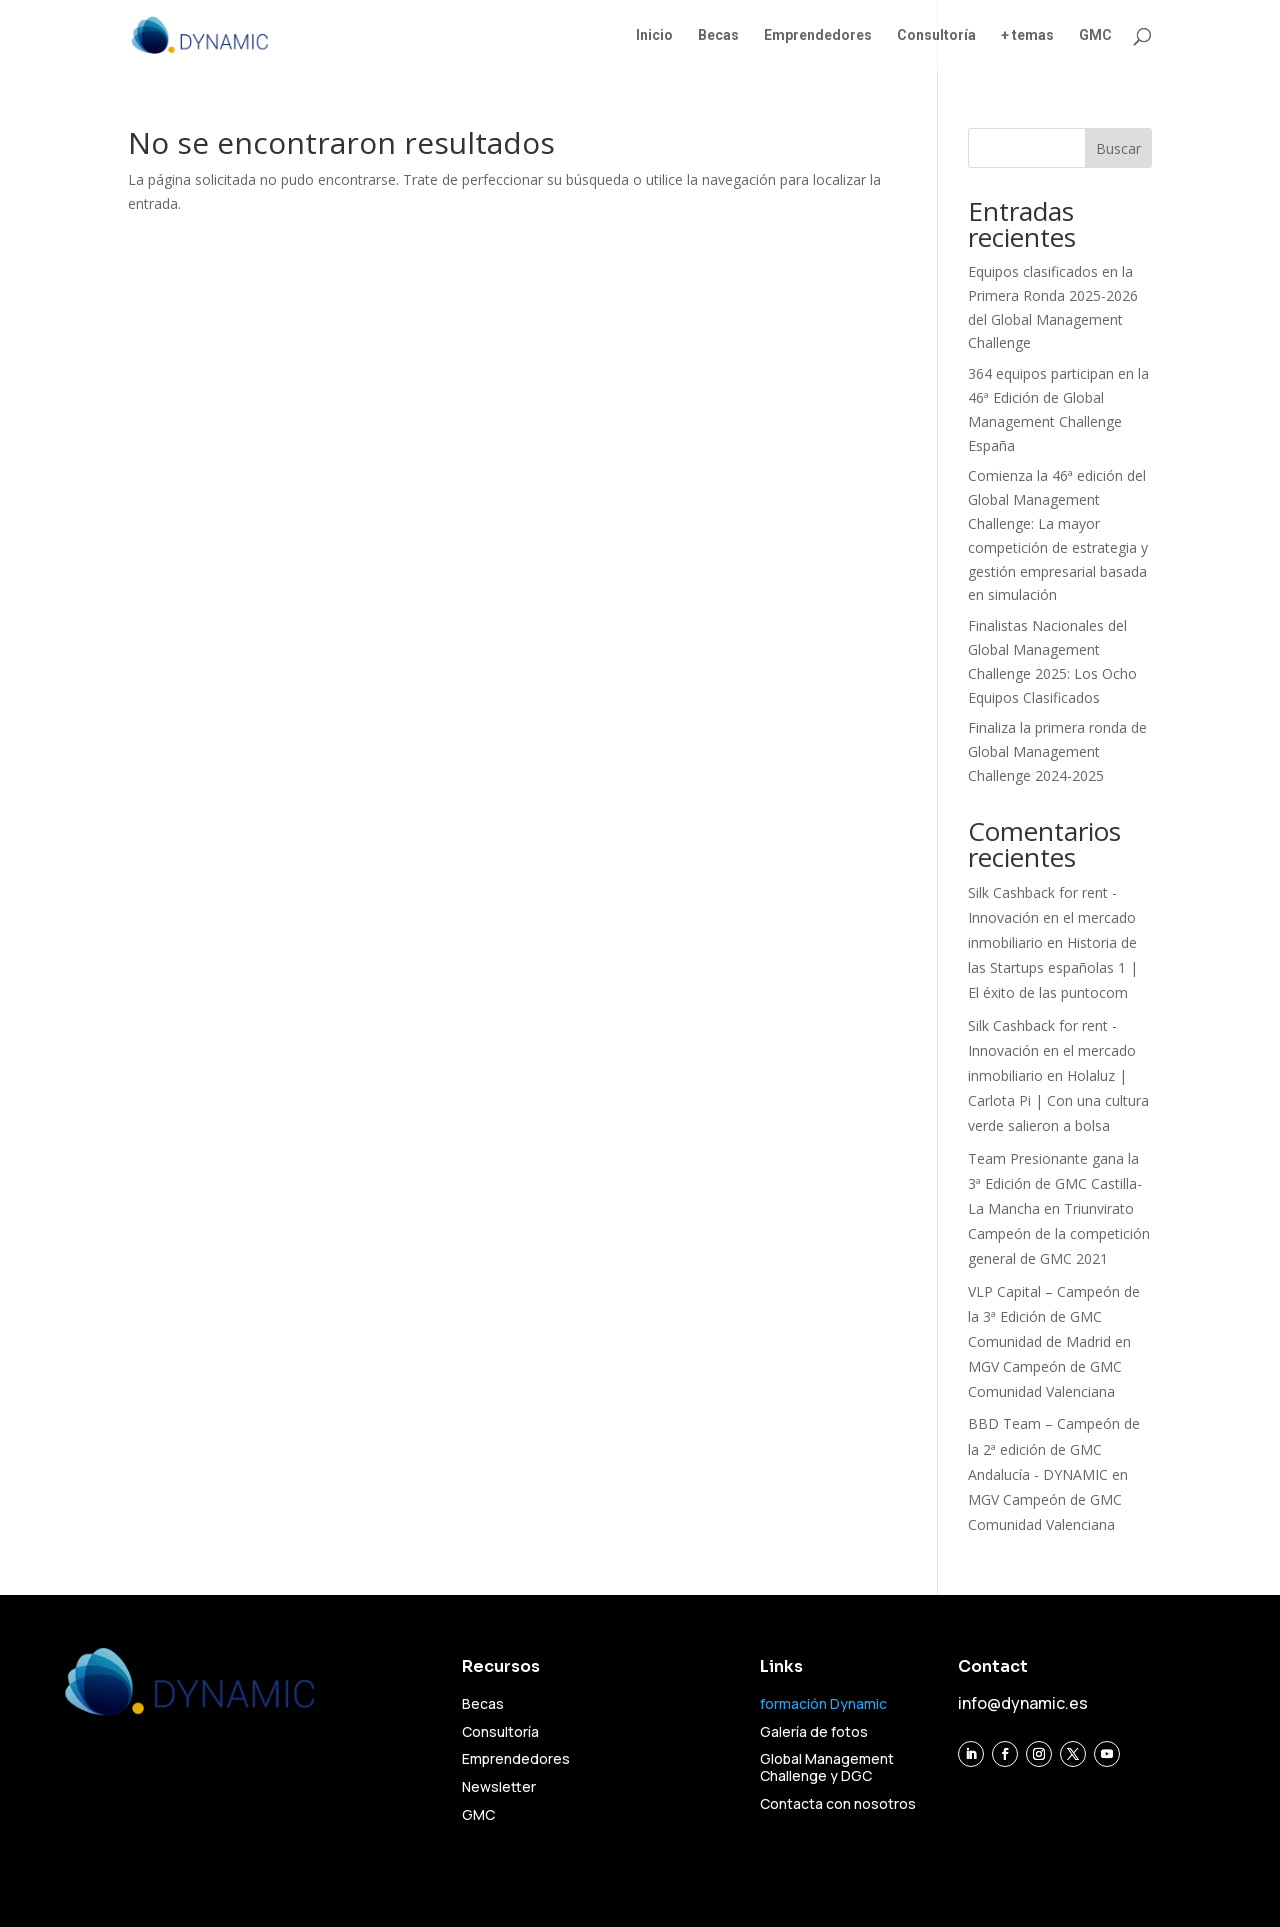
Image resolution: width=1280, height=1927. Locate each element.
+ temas (1027, 35)
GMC (1095, 35)
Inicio (654, 35)
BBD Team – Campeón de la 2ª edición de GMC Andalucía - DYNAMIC (1054, 1448)
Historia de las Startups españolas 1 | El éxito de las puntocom (1053, 967)
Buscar (1118, 148)
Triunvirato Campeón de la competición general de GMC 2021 (1059, 1233)
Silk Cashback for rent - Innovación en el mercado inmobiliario (1052, 917)
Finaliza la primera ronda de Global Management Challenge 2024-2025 (1057, 751)
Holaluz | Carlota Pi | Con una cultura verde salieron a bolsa (1058, 1100)
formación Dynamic (823, 1703)
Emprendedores (818, 35)
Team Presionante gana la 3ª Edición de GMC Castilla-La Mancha (1055, 1183)
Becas (718, 35)
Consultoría (936, 35)
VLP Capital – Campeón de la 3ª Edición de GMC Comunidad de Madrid (1054, 1316)
